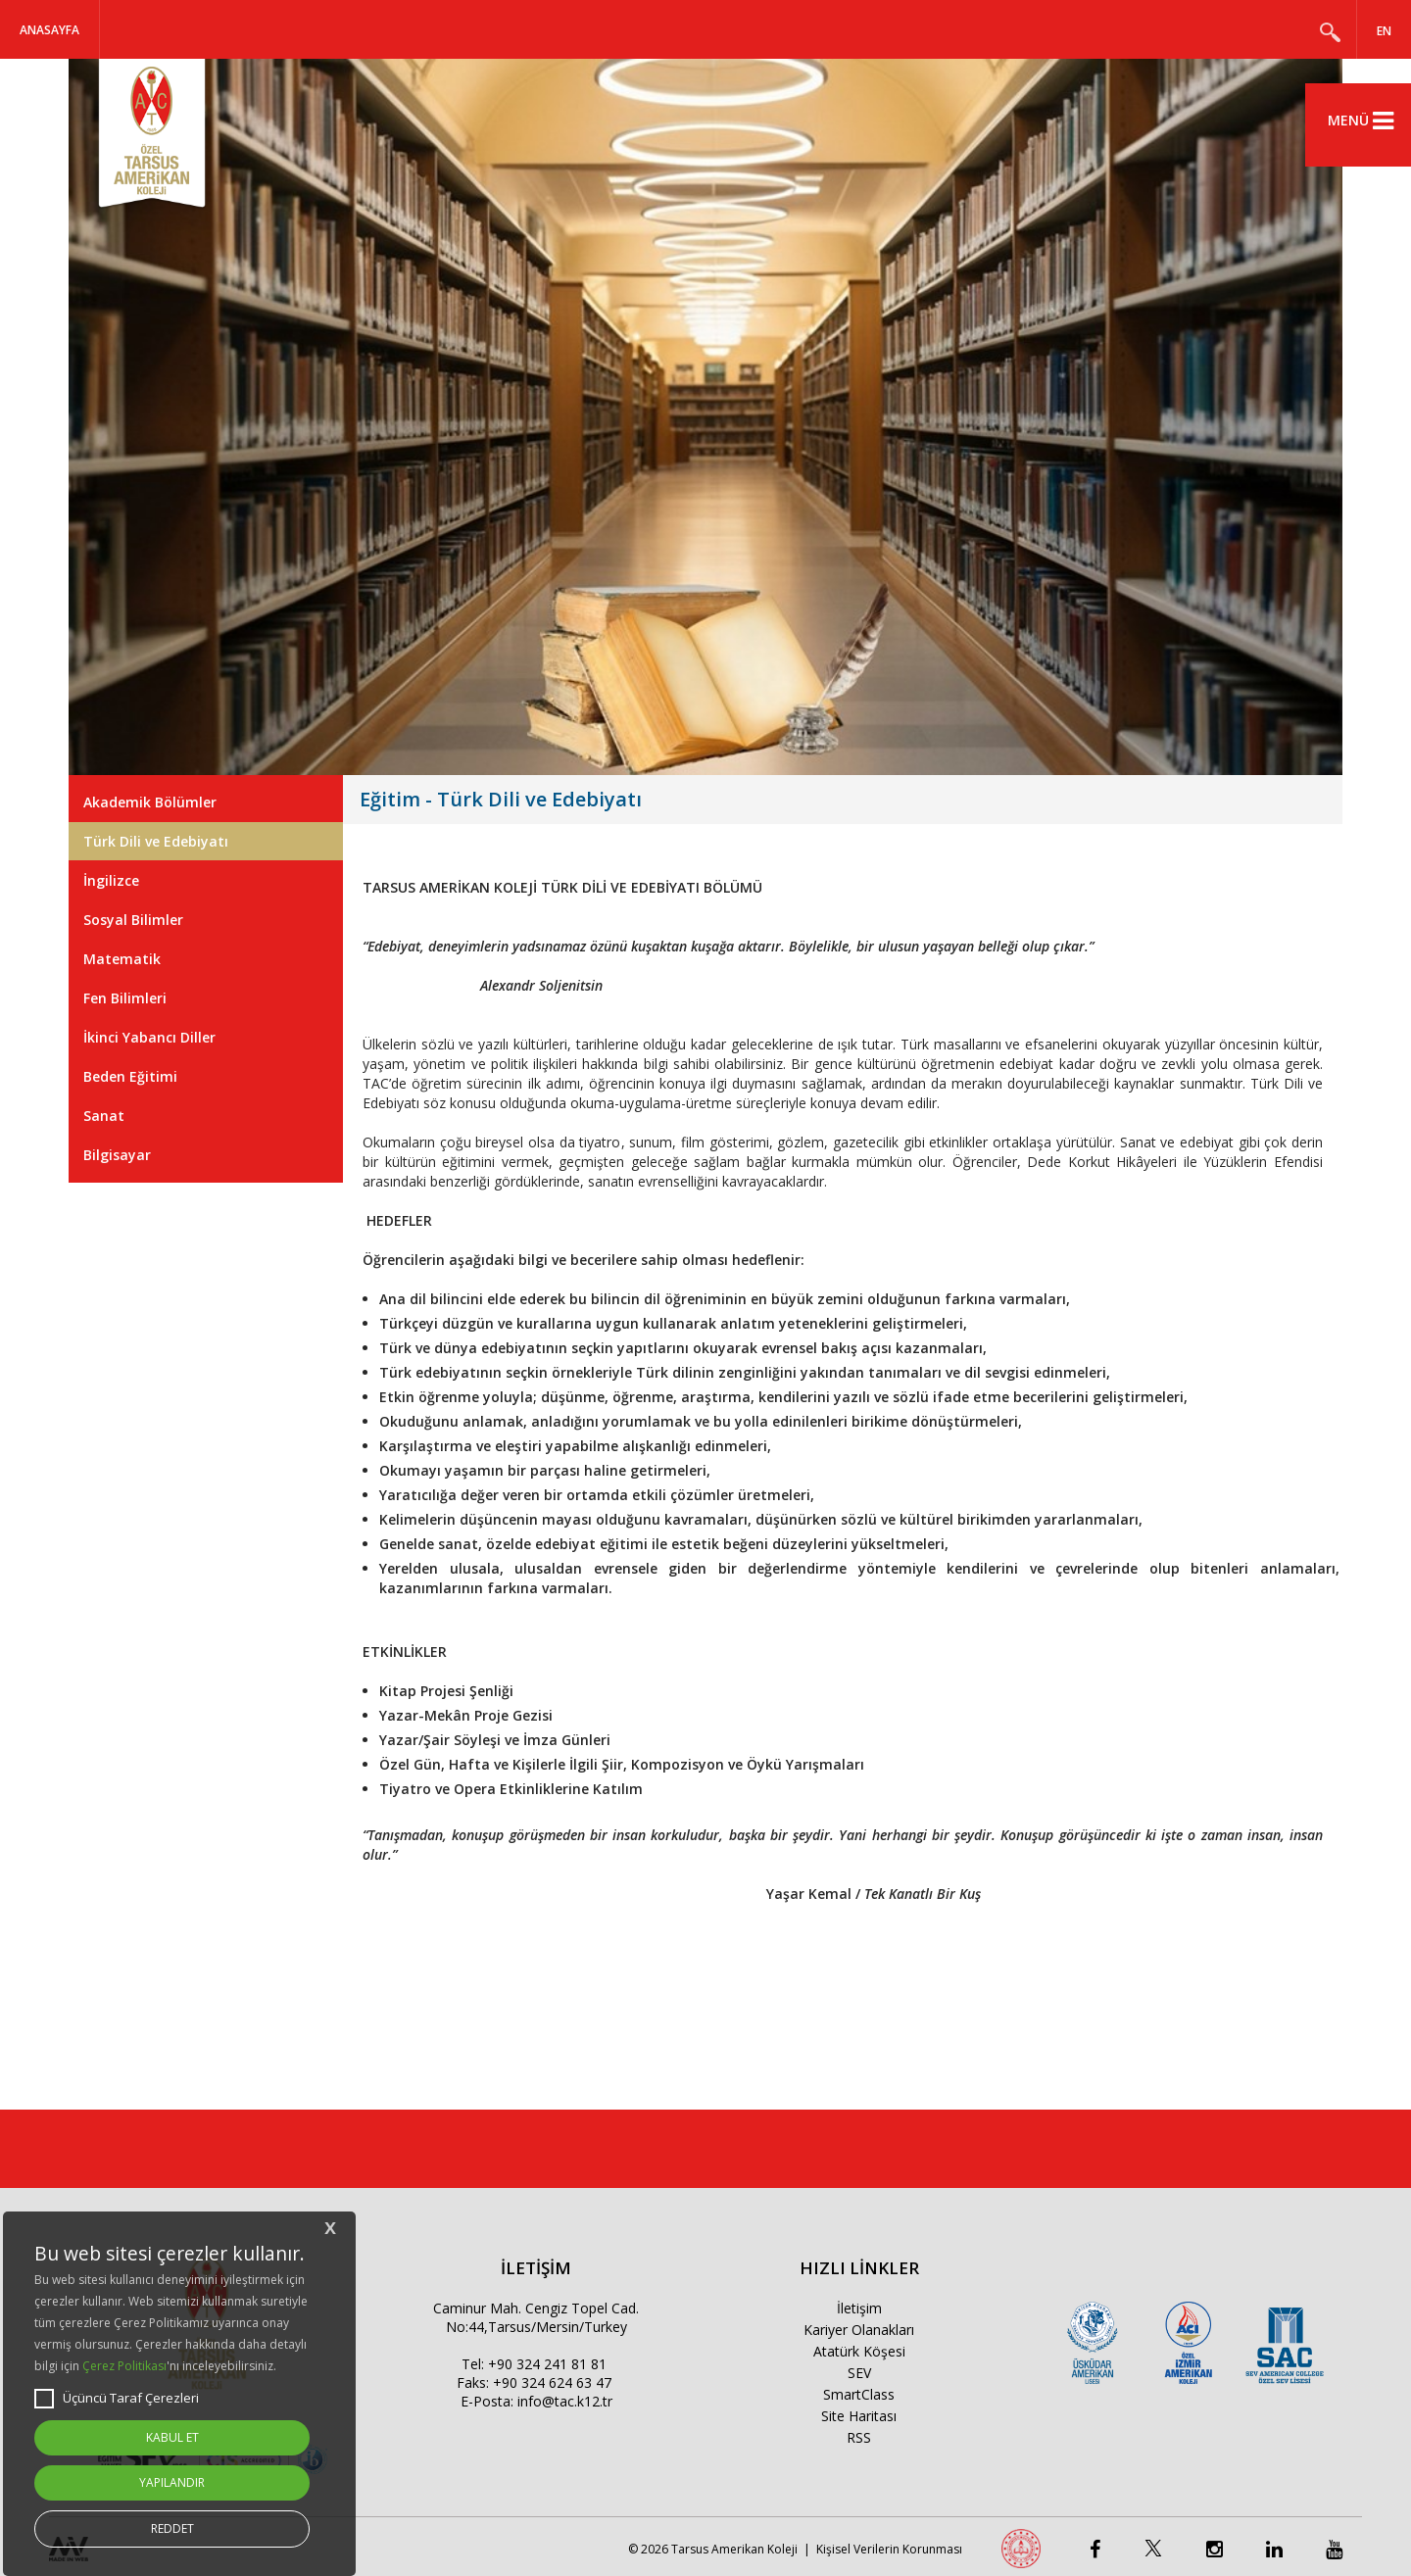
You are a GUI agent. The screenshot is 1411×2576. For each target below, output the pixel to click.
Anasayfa (49, 30)
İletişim (859, 2308)
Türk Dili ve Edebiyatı (155, 841)
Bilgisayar (117, 1154)
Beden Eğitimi (130, 1076)
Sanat (103, 1115)
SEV (859, 2372)
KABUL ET (172, 2437)
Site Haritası (859, 2415)
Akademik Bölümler (150, 802)
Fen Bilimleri (125, 998)
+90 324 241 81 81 (547, 2364)
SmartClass (859, 2394)
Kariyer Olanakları (858, 2329)
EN (1384, 31)
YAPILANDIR (172, 2482)
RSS (859, 2437)
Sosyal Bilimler (133, 919)
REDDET (172, 2528)
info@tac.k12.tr (564, 2401)
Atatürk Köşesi (859, 2351)
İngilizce (111, 880)
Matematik (122, 958)
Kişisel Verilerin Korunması (889, 2549)
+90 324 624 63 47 (552, 2382)
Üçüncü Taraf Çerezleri (116, 2398)
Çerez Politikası (124, 2365)
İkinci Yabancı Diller (149, 1037)
